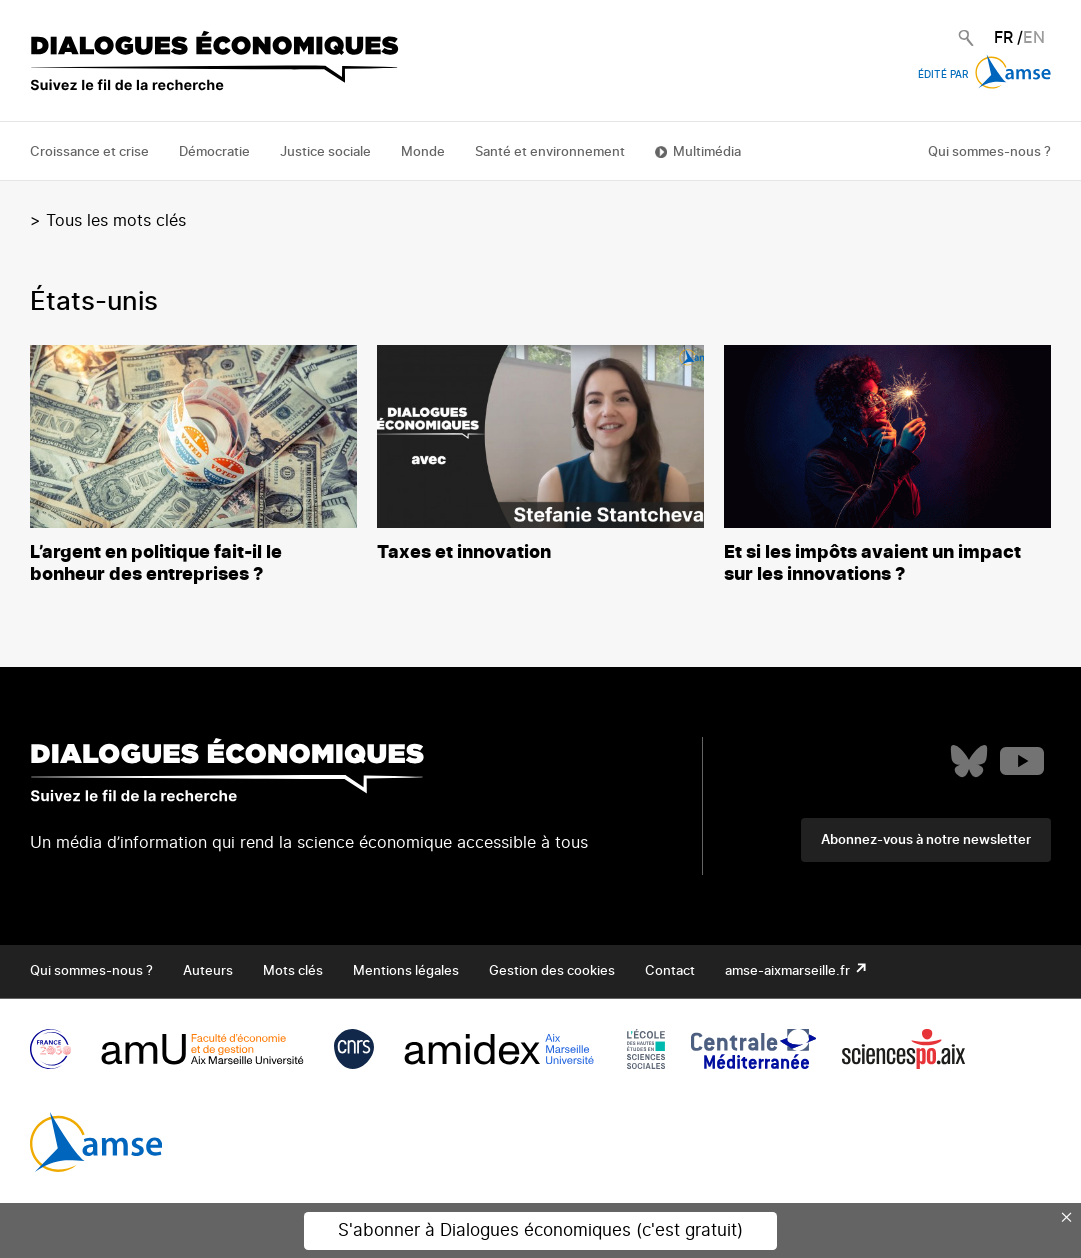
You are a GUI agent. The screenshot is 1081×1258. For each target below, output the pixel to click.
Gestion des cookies (552, 971)
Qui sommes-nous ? (989, 152)
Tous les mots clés (116, 221)
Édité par (984, 75)
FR (1003, 38)
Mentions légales (406, 971)
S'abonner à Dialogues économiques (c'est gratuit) (540, 1230)
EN (1034, 38)
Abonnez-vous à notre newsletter (926, 840)
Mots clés (293, 971)
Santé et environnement (550, 152)
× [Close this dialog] (1067, 1217)
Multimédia (707, 152)
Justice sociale (325, 152)
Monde (423, 152)
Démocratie (214, 152)
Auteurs (208, 971)
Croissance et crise (89, 152)
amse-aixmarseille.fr (789, 971)
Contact (670, 971)
